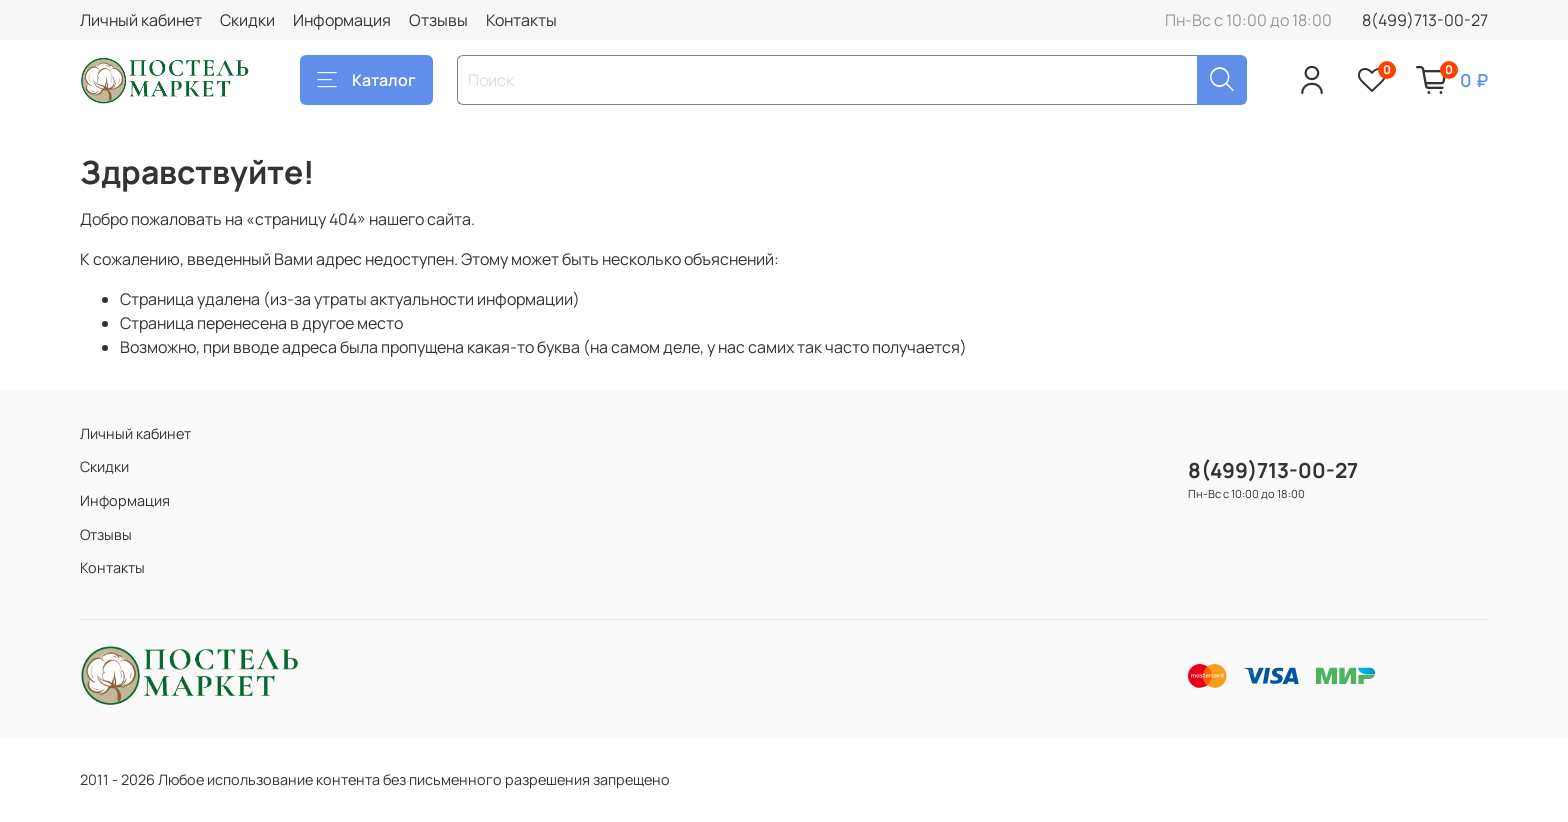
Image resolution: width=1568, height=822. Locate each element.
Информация (342, 20)
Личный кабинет (141, 20)
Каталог (366, 80)
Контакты (521, 20)
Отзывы (438, 20)
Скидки (247, 20)
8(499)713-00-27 (1425, 20)
